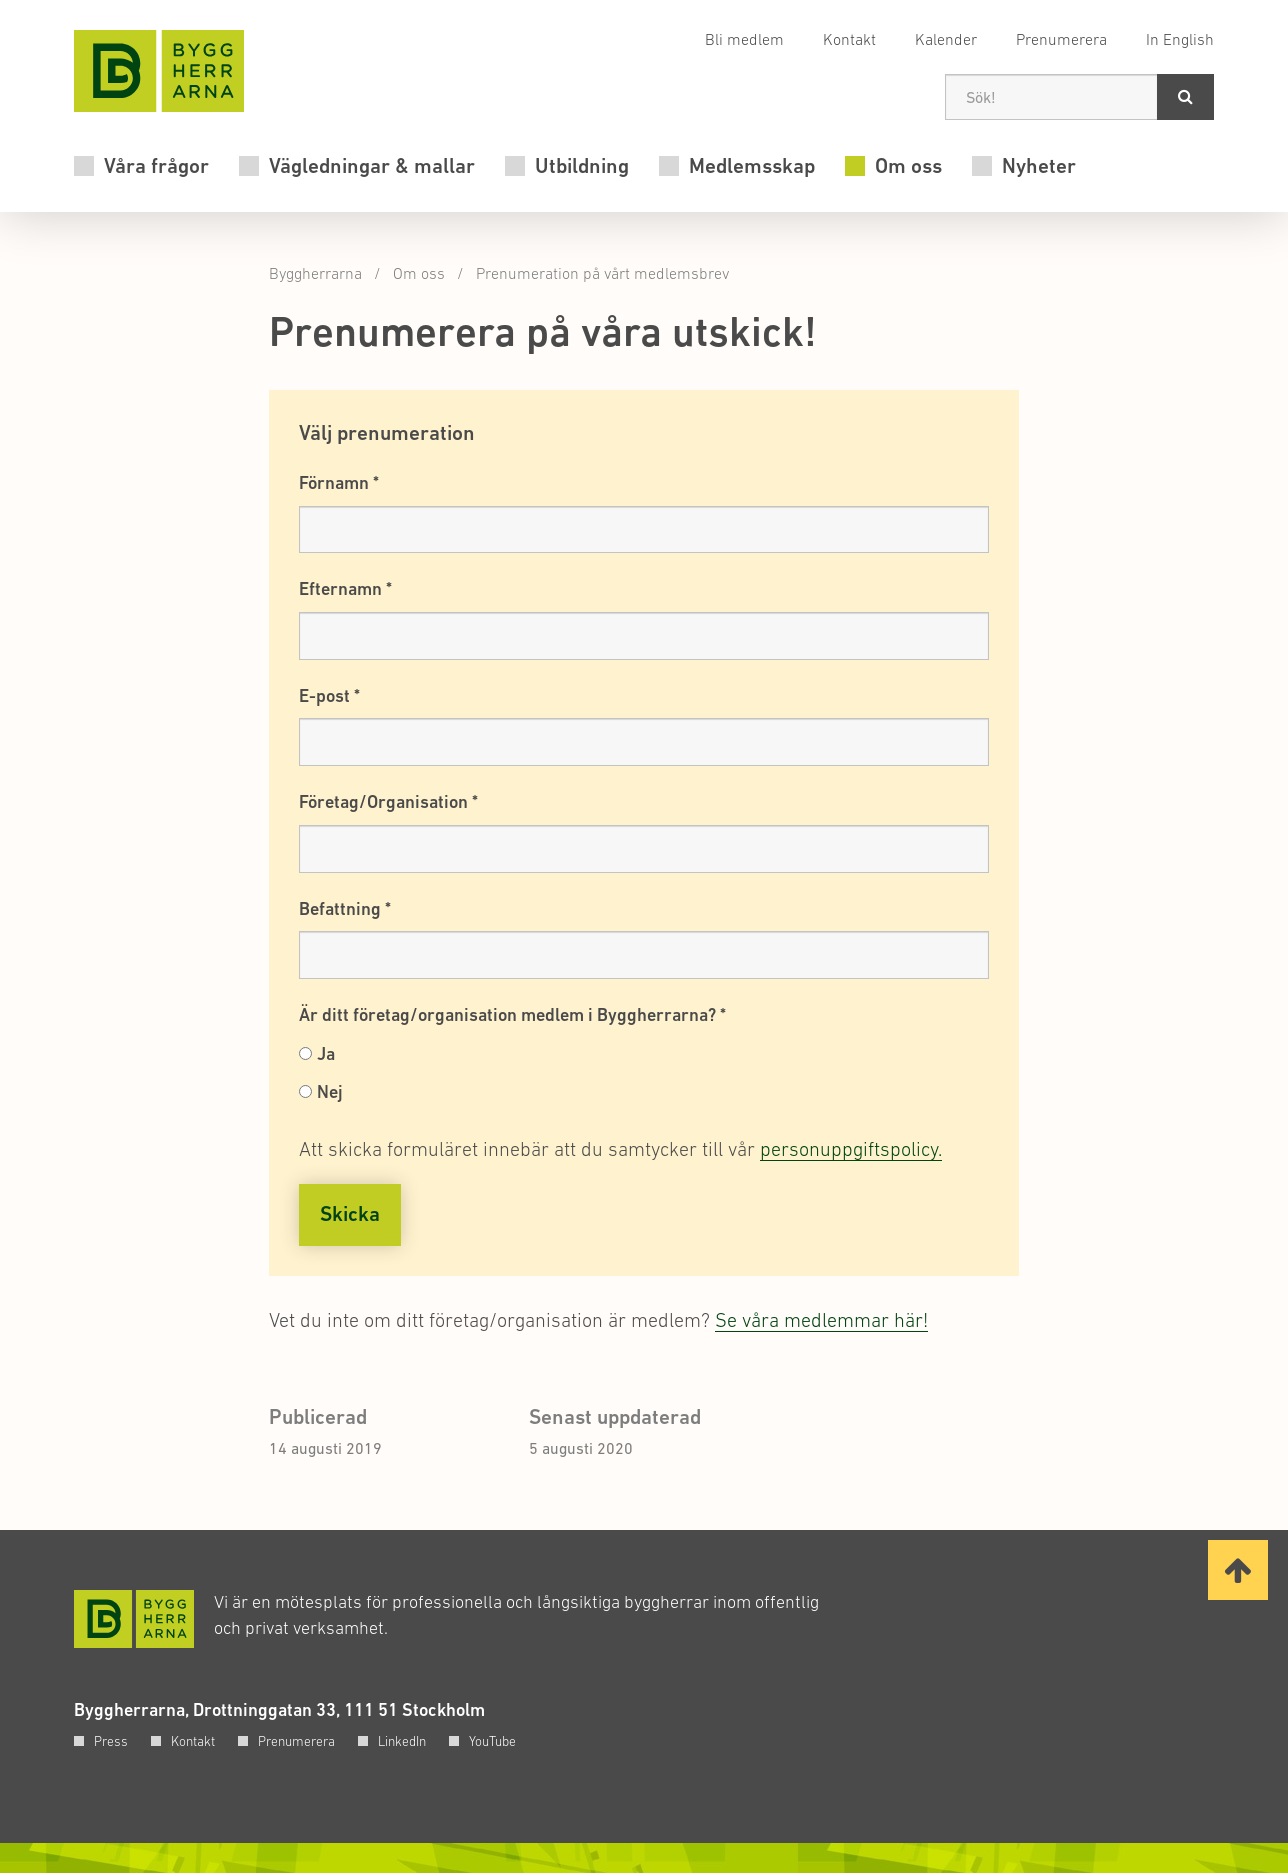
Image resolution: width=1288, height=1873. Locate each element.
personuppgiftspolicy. (851, 1149)
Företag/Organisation (388, 801)
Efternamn (345, 588)
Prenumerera (1061, 39)
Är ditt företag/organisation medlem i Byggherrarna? (512, 1014)
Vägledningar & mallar (372, 166)
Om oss (908, 166)
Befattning (345, 908)
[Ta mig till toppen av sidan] (1238, 1570)
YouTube (492, 1741)
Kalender (946, 39)
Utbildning (582, 166)
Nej (330, 1091)
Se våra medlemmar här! (821, 1320)
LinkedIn (402, 1741)
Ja (326, 1053)
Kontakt (849, 39)
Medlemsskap (752, 166)
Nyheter (1039, 166)
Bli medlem (744, 39)
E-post (329, 695)
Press (111, 1741)
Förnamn (339, 482)
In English (1180, 39)
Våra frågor (156, 166)
